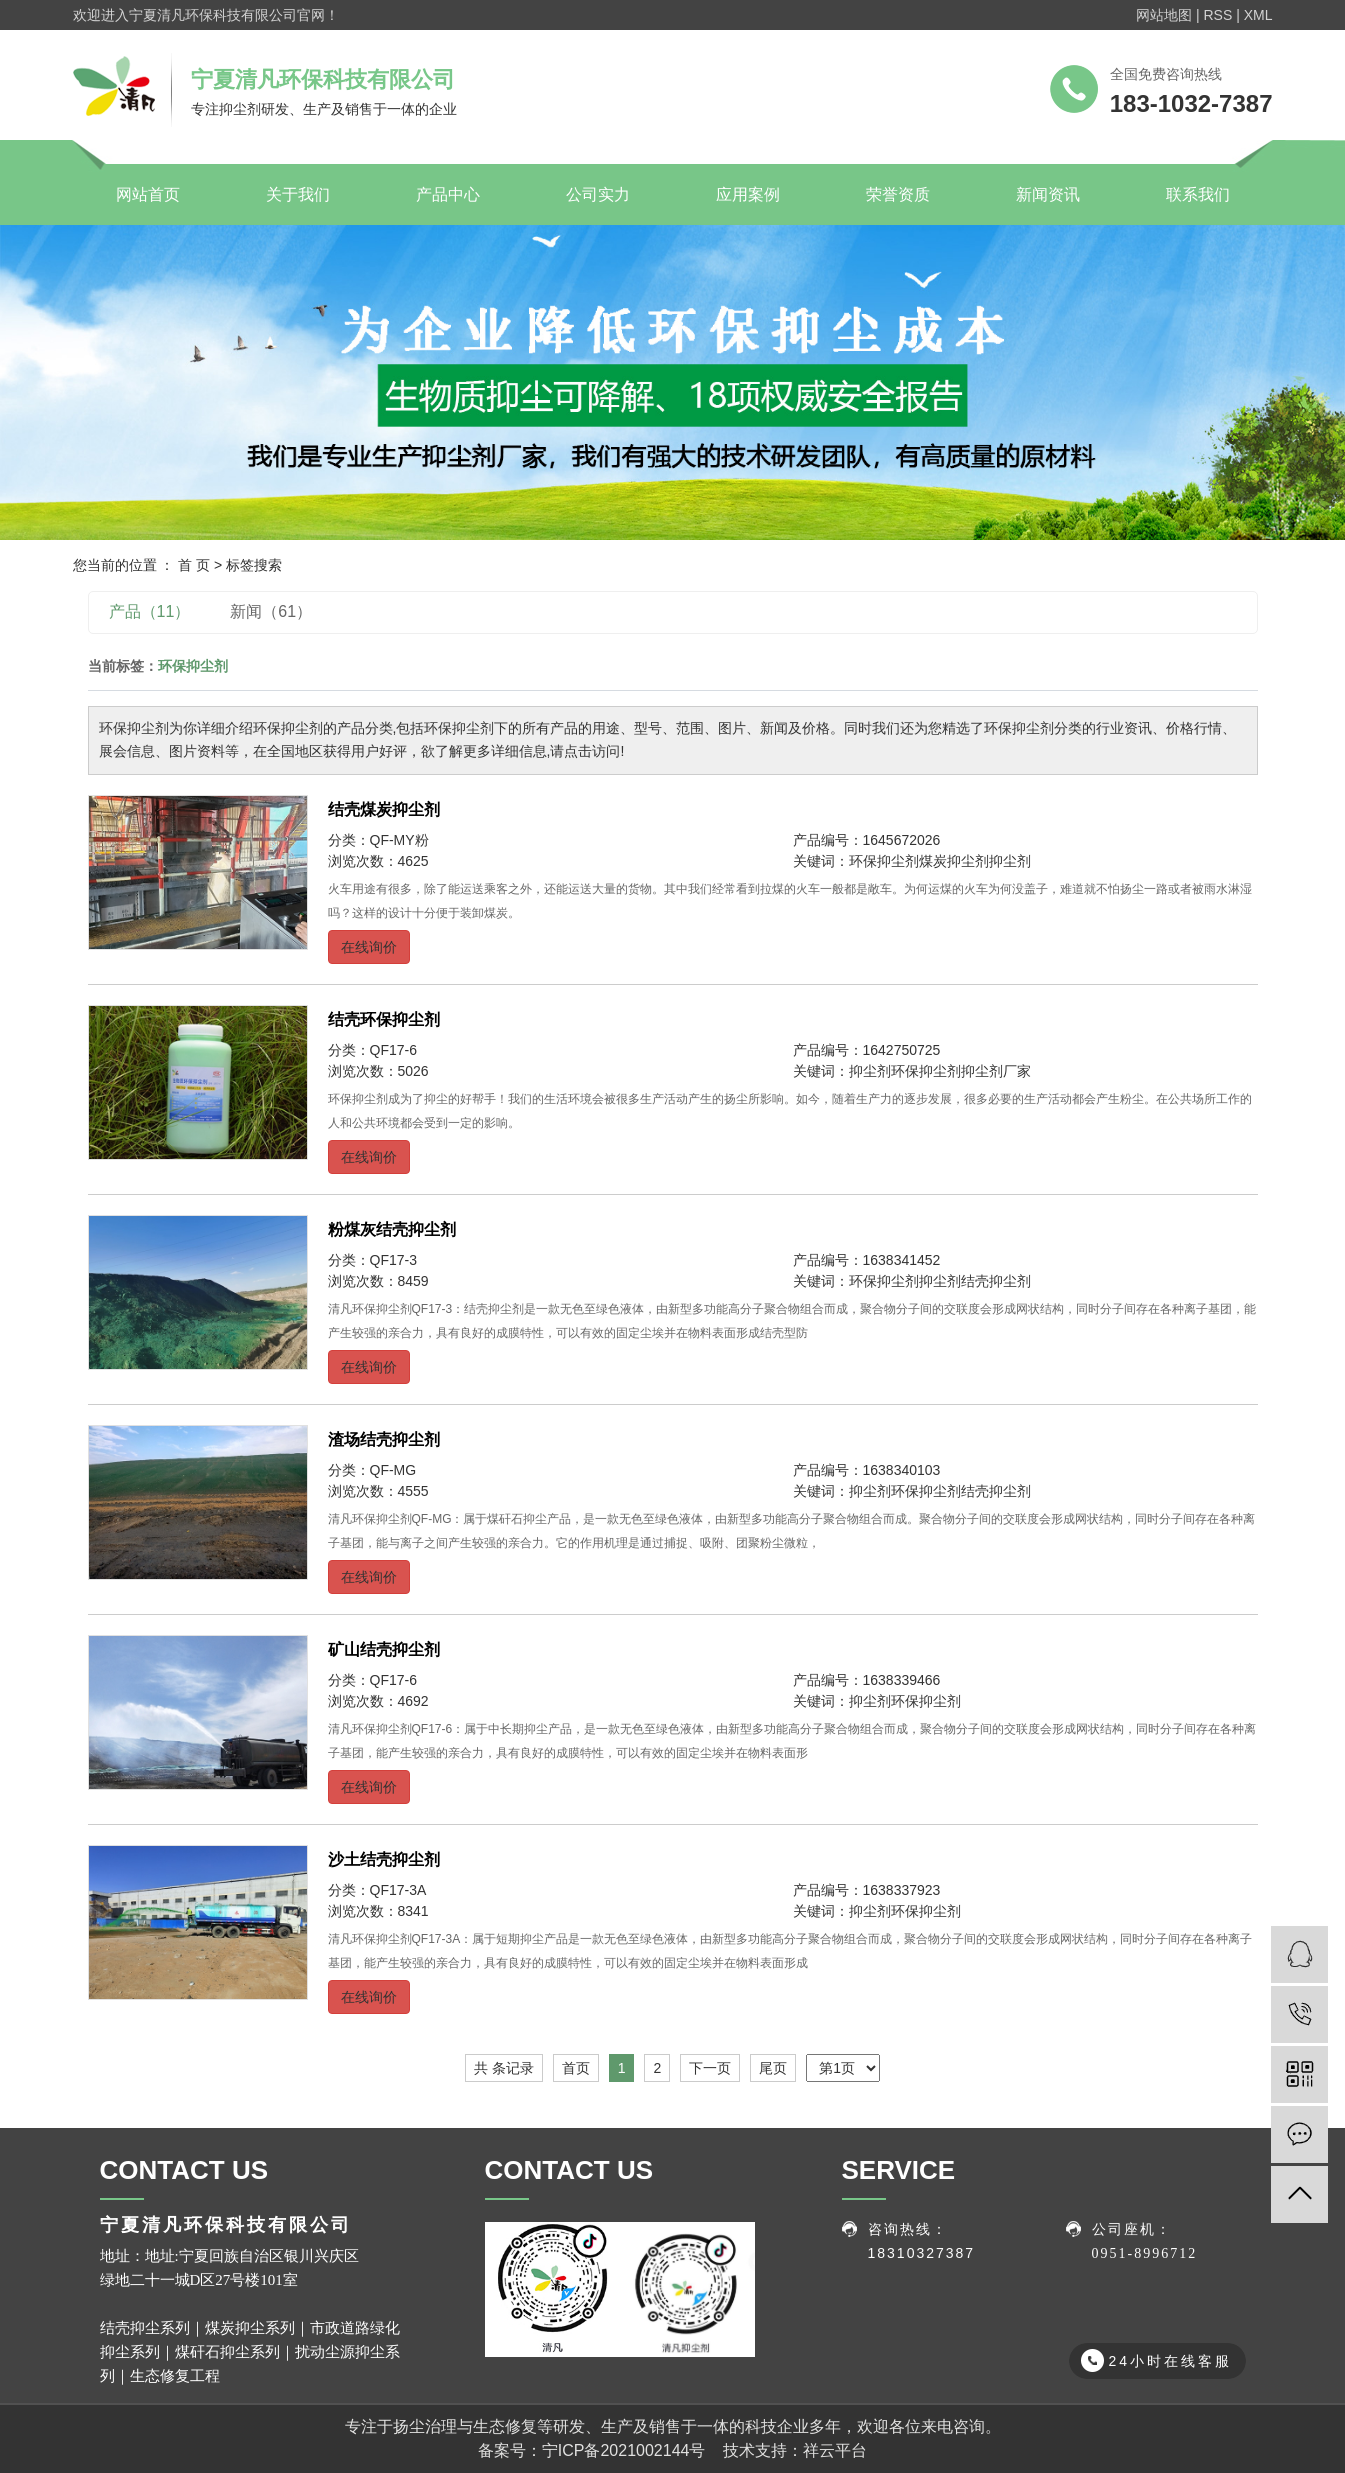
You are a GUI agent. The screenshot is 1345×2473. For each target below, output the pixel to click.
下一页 (710, 2068)
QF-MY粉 (399, 840)
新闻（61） (271, 611)
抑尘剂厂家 (996, 1071)
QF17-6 (393, 1050)
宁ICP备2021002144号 (624, 2450)
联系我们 (1198, 194)
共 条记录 (504, 2068)
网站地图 (1164, 15)
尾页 (773, 2068)
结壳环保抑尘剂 (384, 1019)
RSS (1217, 15)
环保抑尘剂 (884, 861)
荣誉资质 (898, 194)
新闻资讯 (1048, 194)
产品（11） (150, 611)
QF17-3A (398, 1890)
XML (1258, 15)
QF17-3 (393, 1260)
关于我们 (298, 194)
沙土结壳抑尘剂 (384, 1859)
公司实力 (598, 194)
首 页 (194, 565)
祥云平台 (835, 2450)
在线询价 (369, 947)
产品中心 (448, 194)
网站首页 (148, 194)
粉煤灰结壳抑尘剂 (392, 1229)
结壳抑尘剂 (996, 1281)
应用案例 (748, 194)
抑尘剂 (1010, 861)
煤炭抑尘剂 (954, 861)
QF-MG (393, 1470)
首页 (576, 2068)
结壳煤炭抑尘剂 (384, 809)
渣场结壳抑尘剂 (384, 1439)
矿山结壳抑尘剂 (384, 1649)
